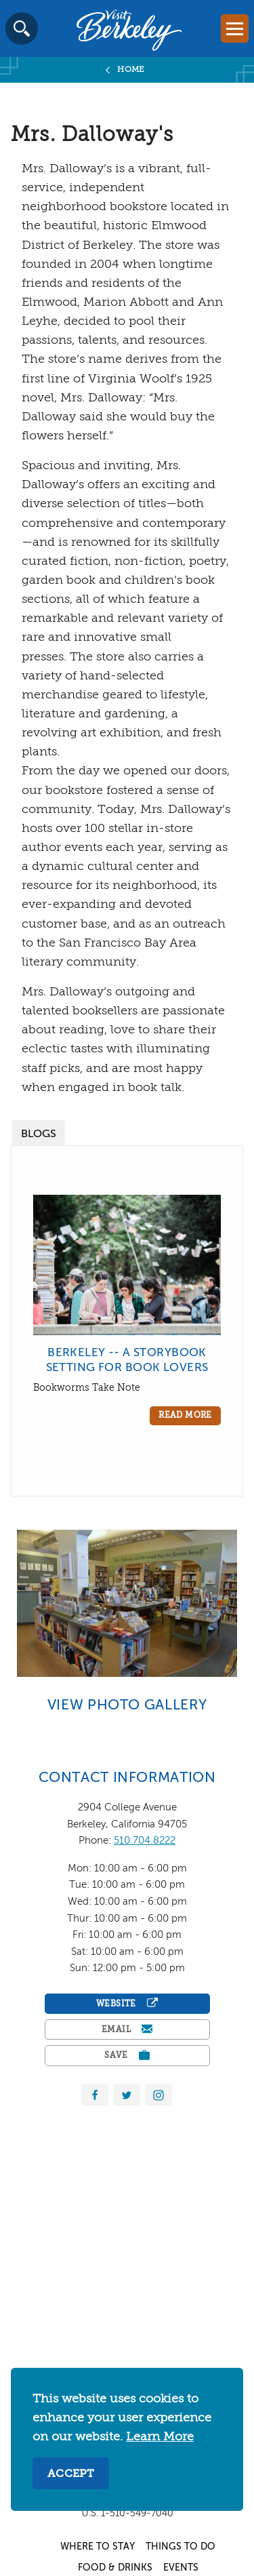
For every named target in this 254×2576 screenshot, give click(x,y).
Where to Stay (97, 2547)
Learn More (160, 2437)
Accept (70, 2474)
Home (131, 70)
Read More (185, 1416)
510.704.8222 (144, 1841)
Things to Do (180, 2547)
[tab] (38, 1132)
